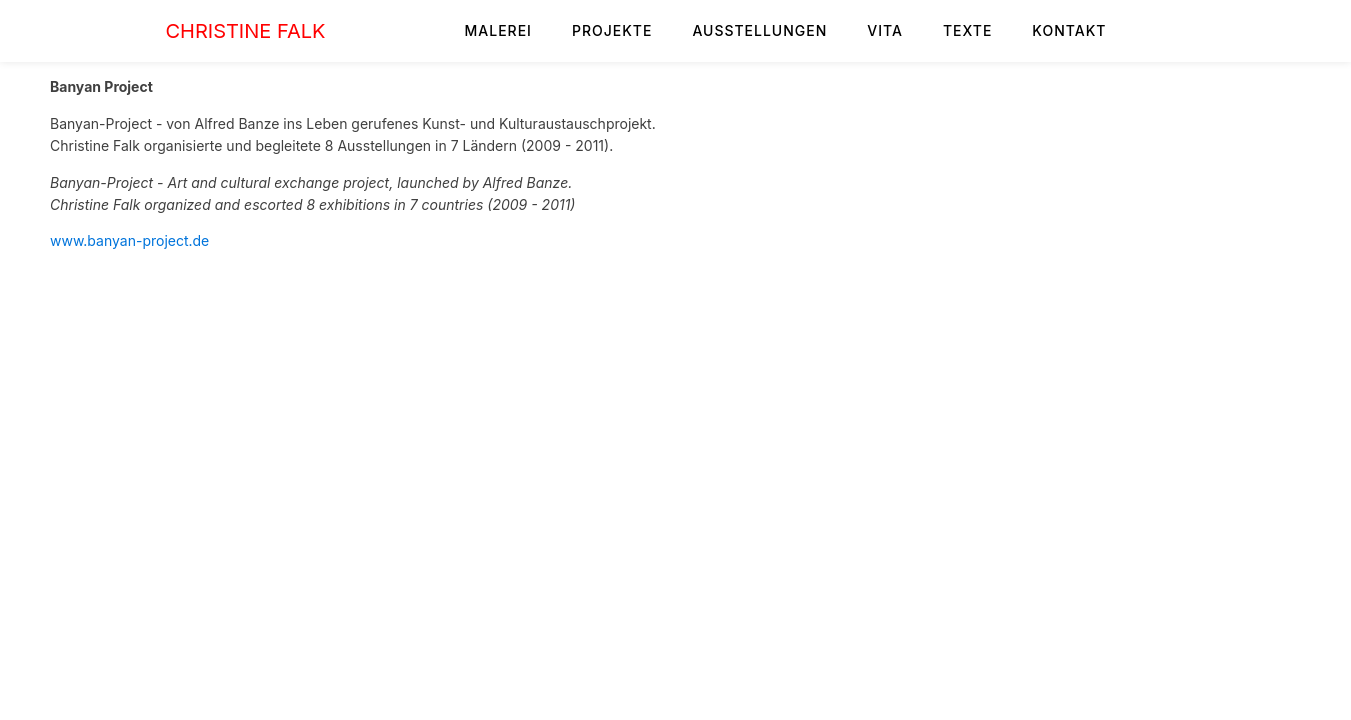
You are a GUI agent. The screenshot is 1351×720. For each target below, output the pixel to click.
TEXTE (967, 30)
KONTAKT (1069, 30)
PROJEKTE (612, 30)
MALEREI (498, 30)
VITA (885, 30)
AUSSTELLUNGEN (759, 30)
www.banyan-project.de (129, 240)
